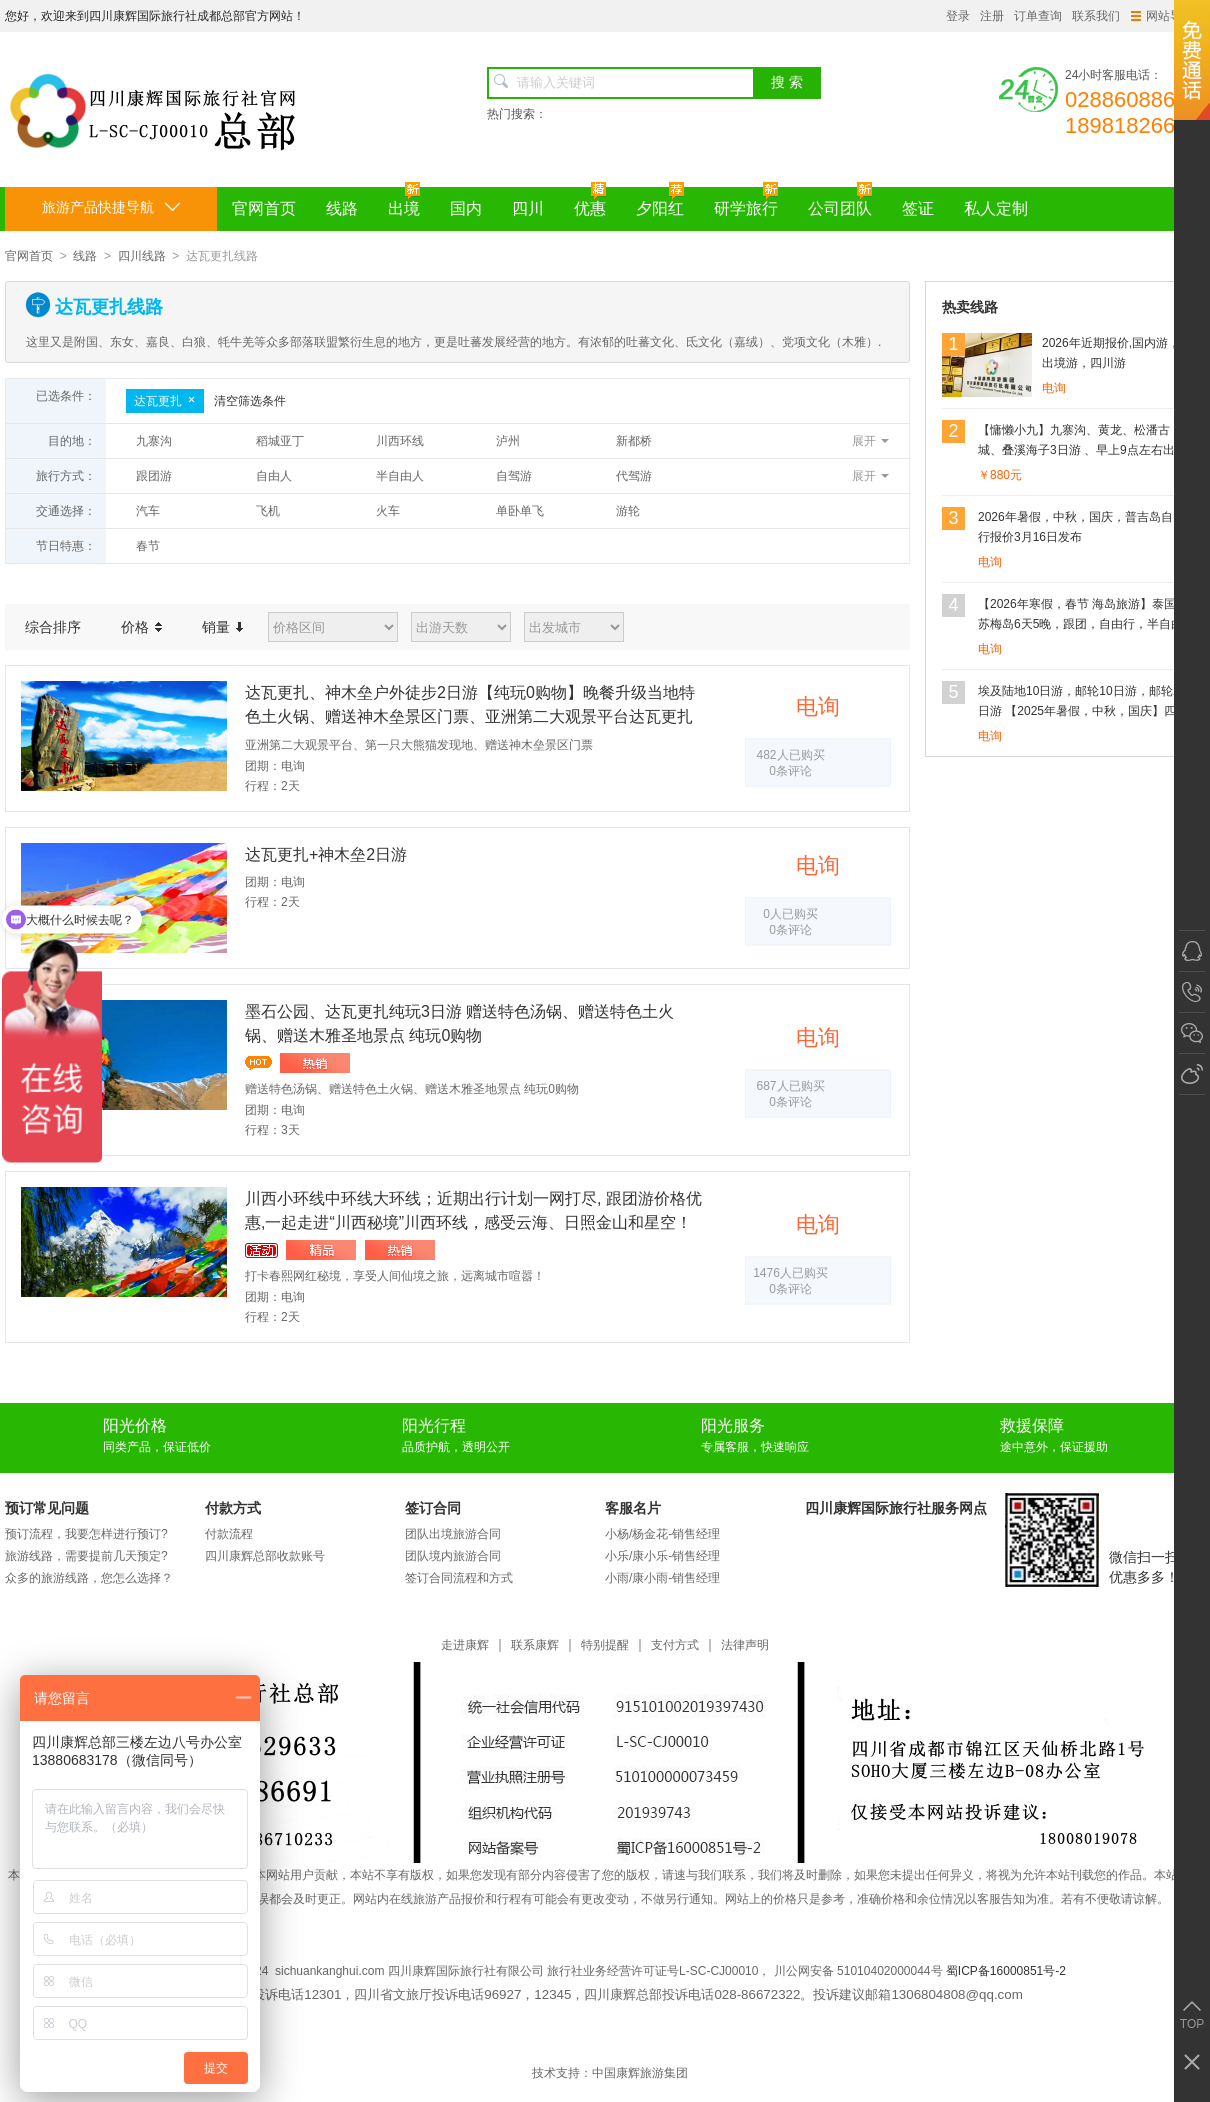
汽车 (148, 511)
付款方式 (233, 1508)
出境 (404, 202)
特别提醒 (605, 1645)
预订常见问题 (47, 1508)
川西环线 (400, 441)
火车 (388, 511)
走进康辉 (465, 1645)
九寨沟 (154, 441)
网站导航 (1162, 16)
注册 (992, 16)
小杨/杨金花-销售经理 (662, 1534)
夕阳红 (660, 202)
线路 (342, 208)
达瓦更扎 (165, 401)
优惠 (590, 202)
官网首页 (264, 208)
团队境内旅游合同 (453, 1556)
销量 (222, 627)
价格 (141, 627)
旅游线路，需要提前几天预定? (86, 1556)
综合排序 (53, 627)
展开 (864, 441)
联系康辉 (535, 1645)
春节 (148, 546)
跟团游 (154, 476)
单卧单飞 (520, 511)
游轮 (628, 511)
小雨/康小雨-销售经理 (662, 1578)
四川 (528, 208)
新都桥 (634, 441)
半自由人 (400, 476)
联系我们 (1096, 16)
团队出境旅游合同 (453, 1534)
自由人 (274, 476)
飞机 (268, 511)
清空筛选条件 (250, 401)
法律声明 (745, 1645)
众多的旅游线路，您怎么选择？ (89, 1578)
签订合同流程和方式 (459, 1578)
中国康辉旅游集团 (640, 2073)
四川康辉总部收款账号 (265, 1556)
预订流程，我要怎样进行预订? (86, 1534)
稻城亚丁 (280, 441)
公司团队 (840, 202)
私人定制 (996, 208)
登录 (958, 16)
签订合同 (433, 1508)
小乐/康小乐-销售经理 (662, 1556)
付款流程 (229, 1534)
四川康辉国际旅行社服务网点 (896, 1508)
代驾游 (634, 476)
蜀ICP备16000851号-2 (1006, 1971)
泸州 (508, 441)
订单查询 (1038, 16)
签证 (918, 208)
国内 (466, 208)
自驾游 (514, 476)
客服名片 (633, 1508)
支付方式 (675, 1645)
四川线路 (142, 256)
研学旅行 (746, 202)
